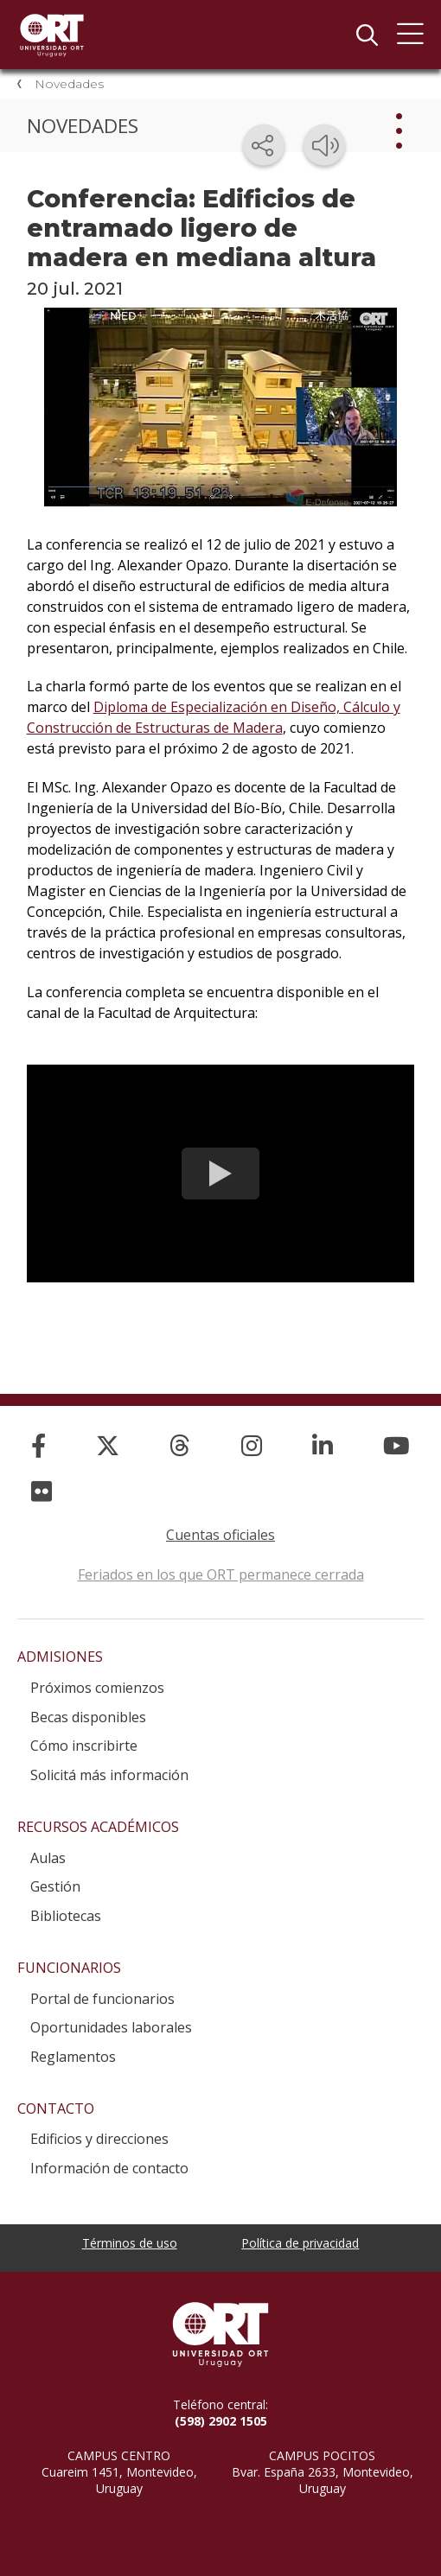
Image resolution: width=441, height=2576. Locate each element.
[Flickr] (41, 1491)
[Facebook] (38, 1445)
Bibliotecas (65, 1915)
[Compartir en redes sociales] (263, 145)
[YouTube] (396, 1445)
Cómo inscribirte (83, 1745)
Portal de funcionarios (102, 1998)
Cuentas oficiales (220, 1534)
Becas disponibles (88, 1717)
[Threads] (179, 1445)
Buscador (366, 34)
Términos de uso (129, 2243)
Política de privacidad (300, 2243)
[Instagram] (251, 1445)
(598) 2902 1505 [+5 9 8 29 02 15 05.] (221, 2421)
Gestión (55, 1886)
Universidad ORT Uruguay (51, 34)
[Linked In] (322, 1445)
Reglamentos (73, 2056)
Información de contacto (109, 2168)
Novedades (69, 84)
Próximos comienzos (97, 1687)
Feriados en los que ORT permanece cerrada (221, 1574)
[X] (107, 1445)
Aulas (48, 1857)
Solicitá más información (109, 1774)
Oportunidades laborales (111, 2027)
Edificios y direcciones (99, 2138)
